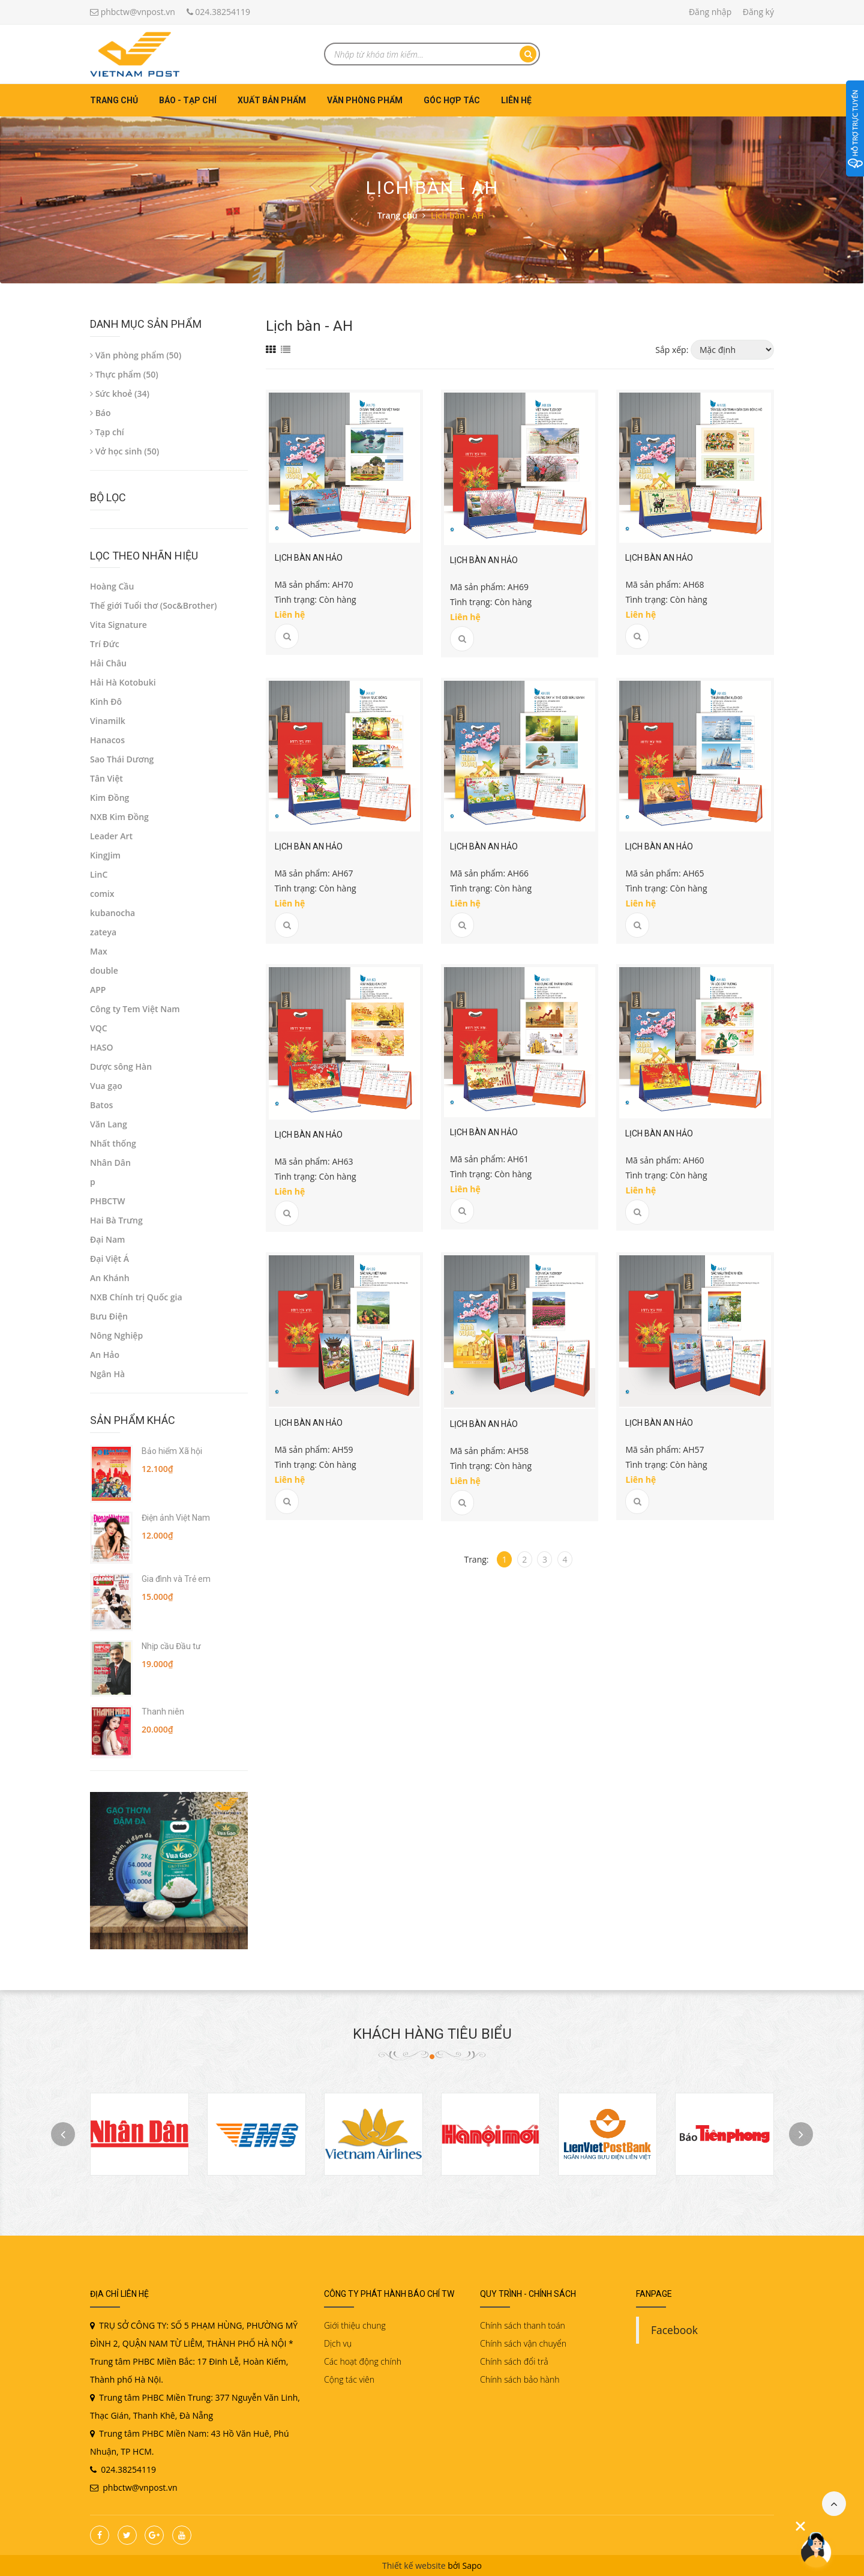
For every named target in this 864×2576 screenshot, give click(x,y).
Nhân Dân (110, 1162)
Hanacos (107, 740)
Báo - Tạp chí (188, 100)
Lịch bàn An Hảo (309, 558)
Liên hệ (516, 100)
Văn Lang (108, 1124)
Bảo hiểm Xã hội (172, 1451)
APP (98, 989)
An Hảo (104, 1354)
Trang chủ (114, 100)
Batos (101, 1105)
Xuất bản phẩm (272, 100)
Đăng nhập (710, 11)
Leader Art (111, 836)
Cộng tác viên (349, 2379)
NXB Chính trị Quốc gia (136, 1297)
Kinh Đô (106, 701)
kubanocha (112, 912)
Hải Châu (108, 663)
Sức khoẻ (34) (119, 393)
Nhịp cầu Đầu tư (171, 1646)
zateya (103, 932)
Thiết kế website (414, 2565)
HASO (101, 1047)
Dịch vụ (338, 2343)
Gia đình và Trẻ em (176, 1579)
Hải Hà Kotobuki (123, 682)
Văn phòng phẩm (365, 100)
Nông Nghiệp (116, 1335)
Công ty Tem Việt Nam (135, 1009)
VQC (98, 1028)
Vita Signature (118, 624)
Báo (100, 412)
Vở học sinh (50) (124, 451)
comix (102, 893)
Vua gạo (106, 1085)
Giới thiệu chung (355, 2325)
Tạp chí (107, 432)
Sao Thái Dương (122, 759)
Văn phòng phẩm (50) (135, 355)
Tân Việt (106, 778)
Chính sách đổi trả (514, 2361)
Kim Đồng (109, 797)
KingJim (105, 855)
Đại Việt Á (109, 1258)
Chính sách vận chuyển (523, 2343)
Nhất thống (113, 1143)
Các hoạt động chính (362, 2361)
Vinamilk (107, 720)
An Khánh (110, 1277)
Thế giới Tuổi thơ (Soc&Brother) (153, 605)
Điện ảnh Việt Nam (176, 1517)
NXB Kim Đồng (119, 816)
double (104, 970)
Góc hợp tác (452, 100)
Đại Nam (107, 1239)
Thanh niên (163, 1711)
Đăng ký (758, 11)
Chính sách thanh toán (522, 2325)
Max (98, 951)
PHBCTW (107, 1201)
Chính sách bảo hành (520, 2379)
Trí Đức (104, 644)
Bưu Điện (109, 1316)
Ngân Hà (107, 1374)
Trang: (476, 1559)
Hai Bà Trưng (116, 1220)
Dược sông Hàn (121, 1066)
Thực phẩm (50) (124, 374)
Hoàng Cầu (112, 586)
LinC (98, 874)
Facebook (674, 2330)
